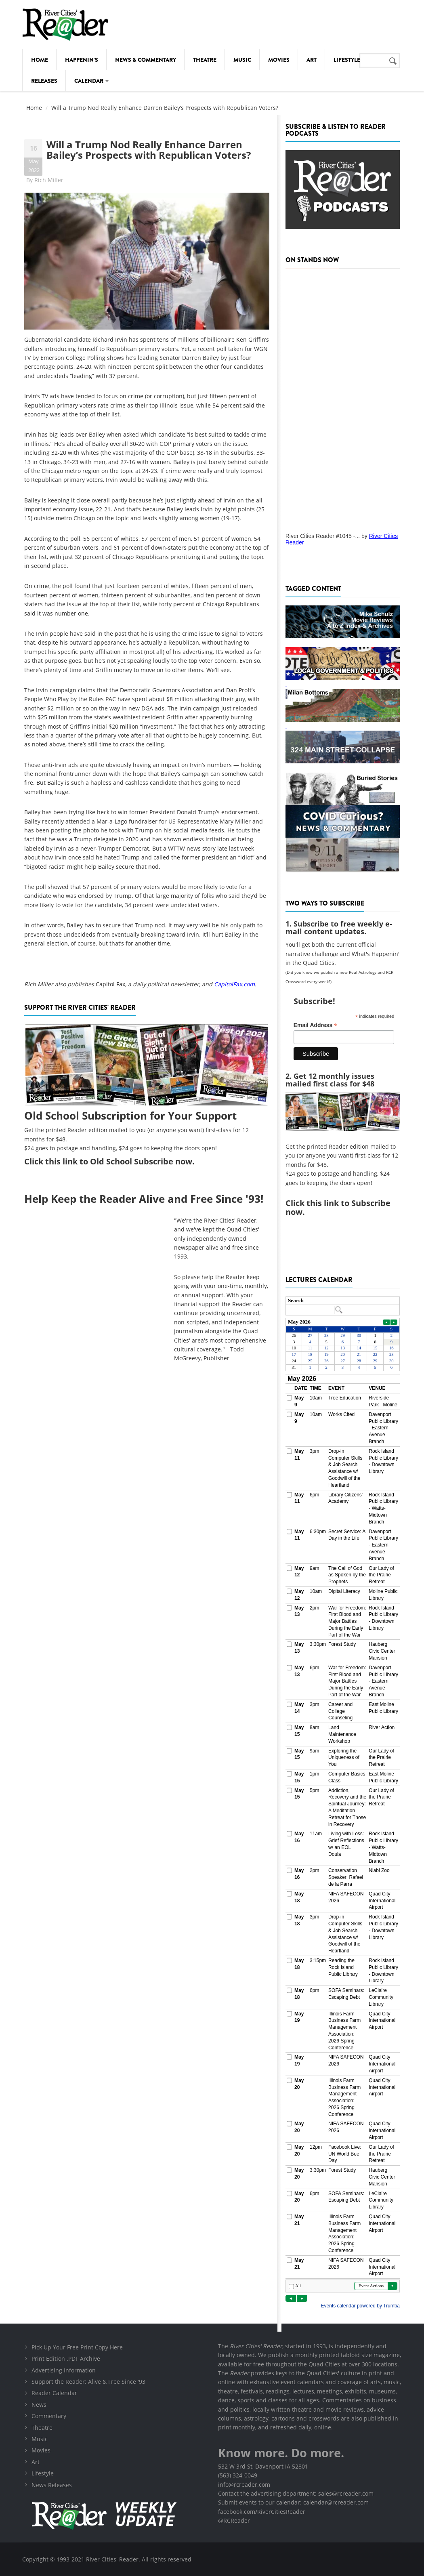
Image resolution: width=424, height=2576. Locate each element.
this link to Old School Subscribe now (118, 1161)
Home (39, 60)
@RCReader (234, 2520)
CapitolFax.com (234, 984)
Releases (44, 81)
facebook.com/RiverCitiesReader (261, 2511)
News (38, 2404)
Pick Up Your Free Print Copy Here (77, 2347)
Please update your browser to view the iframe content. (342, 1305)
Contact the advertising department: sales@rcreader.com (296, 2493)
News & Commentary (145, 60)
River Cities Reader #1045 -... (322, 536)
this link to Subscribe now (337, 1207)
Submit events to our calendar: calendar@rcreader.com (293, 2502)
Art (311, 60)
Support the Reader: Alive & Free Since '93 (88, 2381)
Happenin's (81, 60)
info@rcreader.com (244, 2484)
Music (242, 60)
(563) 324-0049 (237, 2475)
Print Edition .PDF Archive (65, 2358)
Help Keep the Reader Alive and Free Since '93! (143, 1198)
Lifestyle (347, 60)
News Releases (51, 2485)
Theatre (204, 60)
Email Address (316, 1025)
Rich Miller (48, 180)
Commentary (48, 2416)
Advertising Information (63, 2370)
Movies (279, 60)
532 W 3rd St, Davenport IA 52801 (263, 2466)
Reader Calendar (54, 2393)
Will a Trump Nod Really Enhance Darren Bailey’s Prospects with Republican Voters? (148, 150)
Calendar (91, 81)
